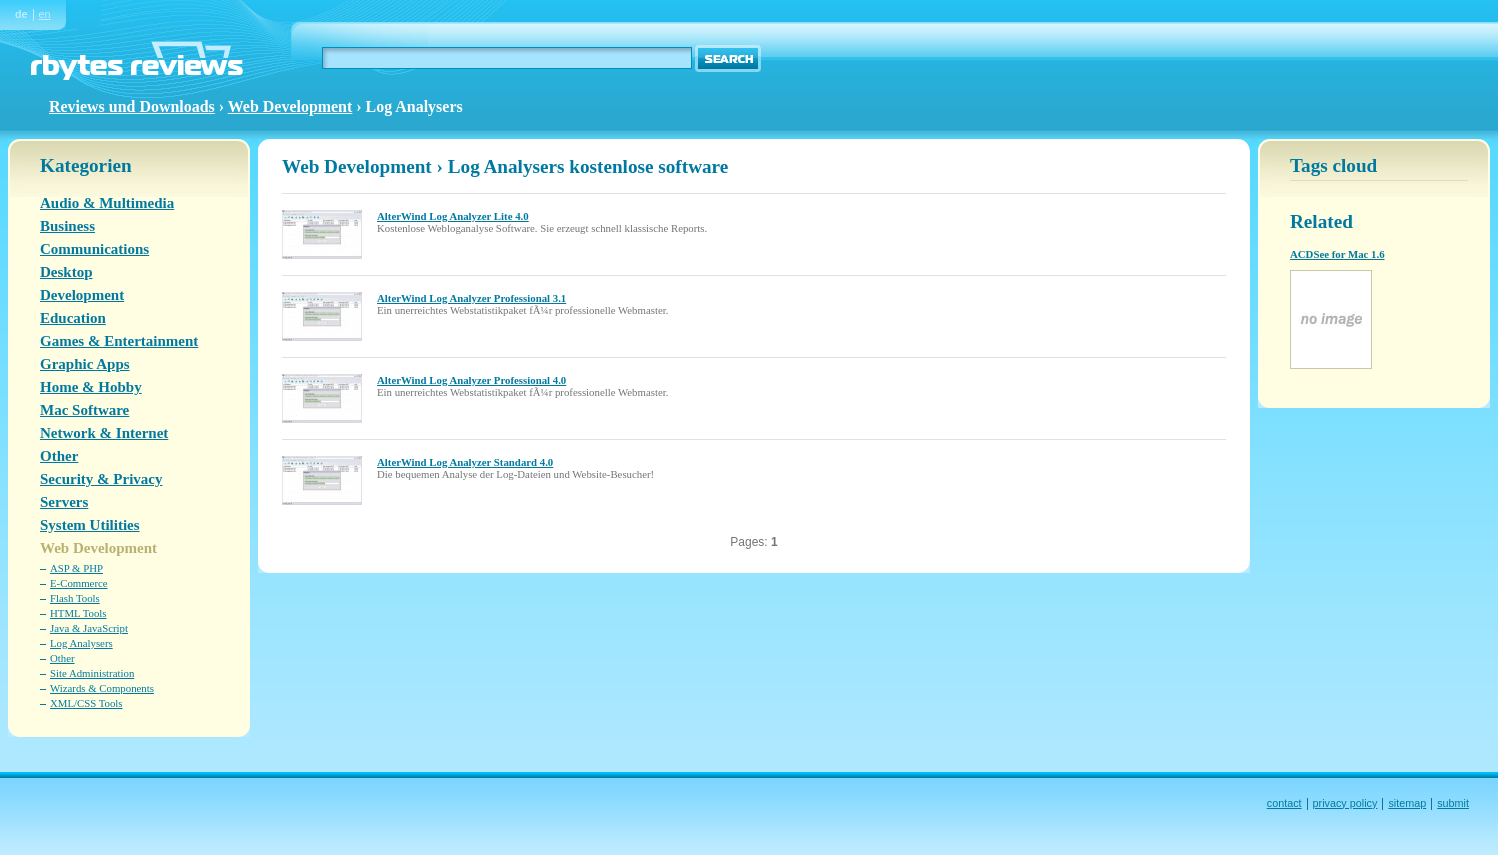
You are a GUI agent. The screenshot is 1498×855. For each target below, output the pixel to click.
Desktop (66, 272)
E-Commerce (79, 583)
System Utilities (90, 525)
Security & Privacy (101, 479)
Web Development (290, 106)
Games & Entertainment (119, 341)
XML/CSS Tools (86, 703)
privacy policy (1345, 803)
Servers (64, 502)
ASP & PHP (76, 568)
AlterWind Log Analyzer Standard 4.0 (465, 462)
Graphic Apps (85, 364)
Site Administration (92, 673)
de (21, 14)
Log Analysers (81, 643)
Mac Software (84, 410)
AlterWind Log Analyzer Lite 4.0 (453, 216)
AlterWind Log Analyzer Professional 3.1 (471, 298)
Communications (94, 249)
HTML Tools (78, 613)
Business (67, 226)
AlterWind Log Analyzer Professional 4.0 (471, 380)
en (45, 14)
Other (59, 456)
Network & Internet (104, 433)
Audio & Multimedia (107, 203)
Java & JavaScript (89, 628)
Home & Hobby (91, 387)
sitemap (1407, 803)
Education (73, 318)
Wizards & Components (102, 688)
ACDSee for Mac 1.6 (1337, 254)
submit (1453, 803)
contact (1284, 803)
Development (82, 295)
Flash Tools (75, 598)
